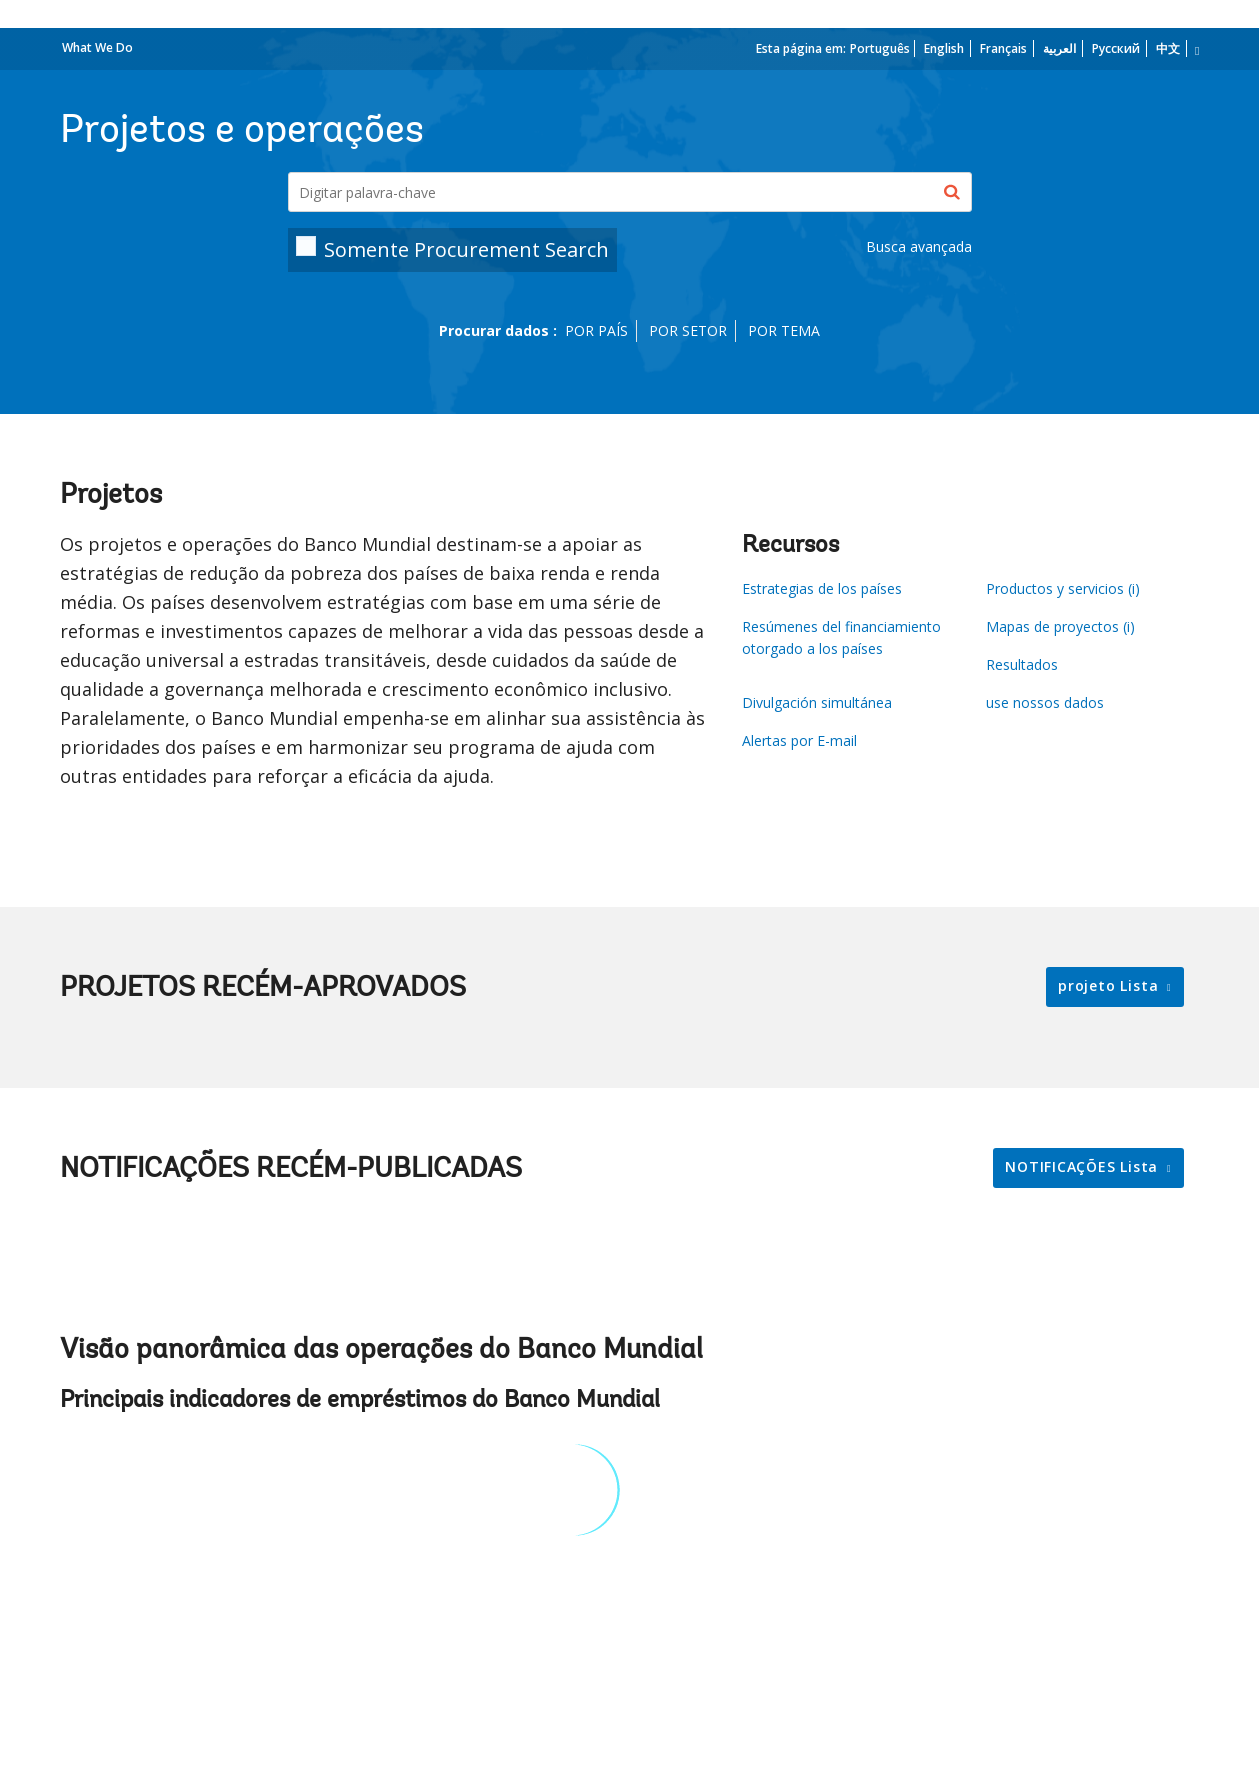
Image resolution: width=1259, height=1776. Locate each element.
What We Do (97, 47)
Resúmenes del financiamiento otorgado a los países (841, 637)
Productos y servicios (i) (1063, 588)
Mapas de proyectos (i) (1060, 626)
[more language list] (1195, 51)
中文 (1168, 48)
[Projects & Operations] (630, 192)
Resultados (1022, 664)
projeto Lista (1110, 985)
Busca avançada (919, 246)
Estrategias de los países (822, 588)
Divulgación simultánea (817, 702)
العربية (1059, 48)
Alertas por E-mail (799, 740)
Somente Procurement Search (466, 249)
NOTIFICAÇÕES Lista (1084, 1166)
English (944, 48)
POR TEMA (784, 330)
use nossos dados (1045, 702)
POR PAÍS (596, 330)
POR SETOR (688, 330)
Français (1003, 48)
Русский (1116, 48)
